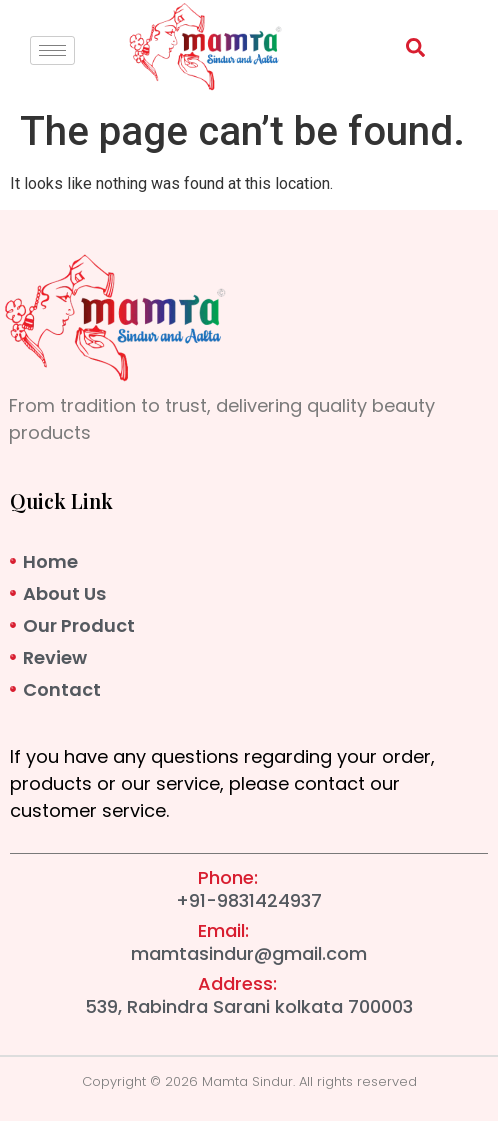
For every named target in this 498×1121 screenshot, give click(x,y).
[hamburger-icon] (52, 50)
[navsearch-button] (405, 52)
